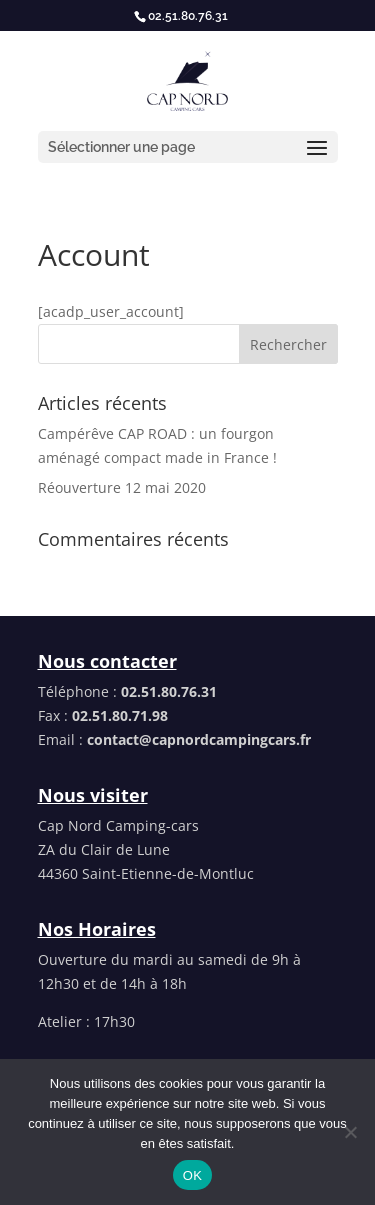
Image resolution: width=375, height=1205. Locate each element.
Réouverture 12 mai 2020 (122, 487)
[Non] (350, 1132)
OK (192, 1175)
